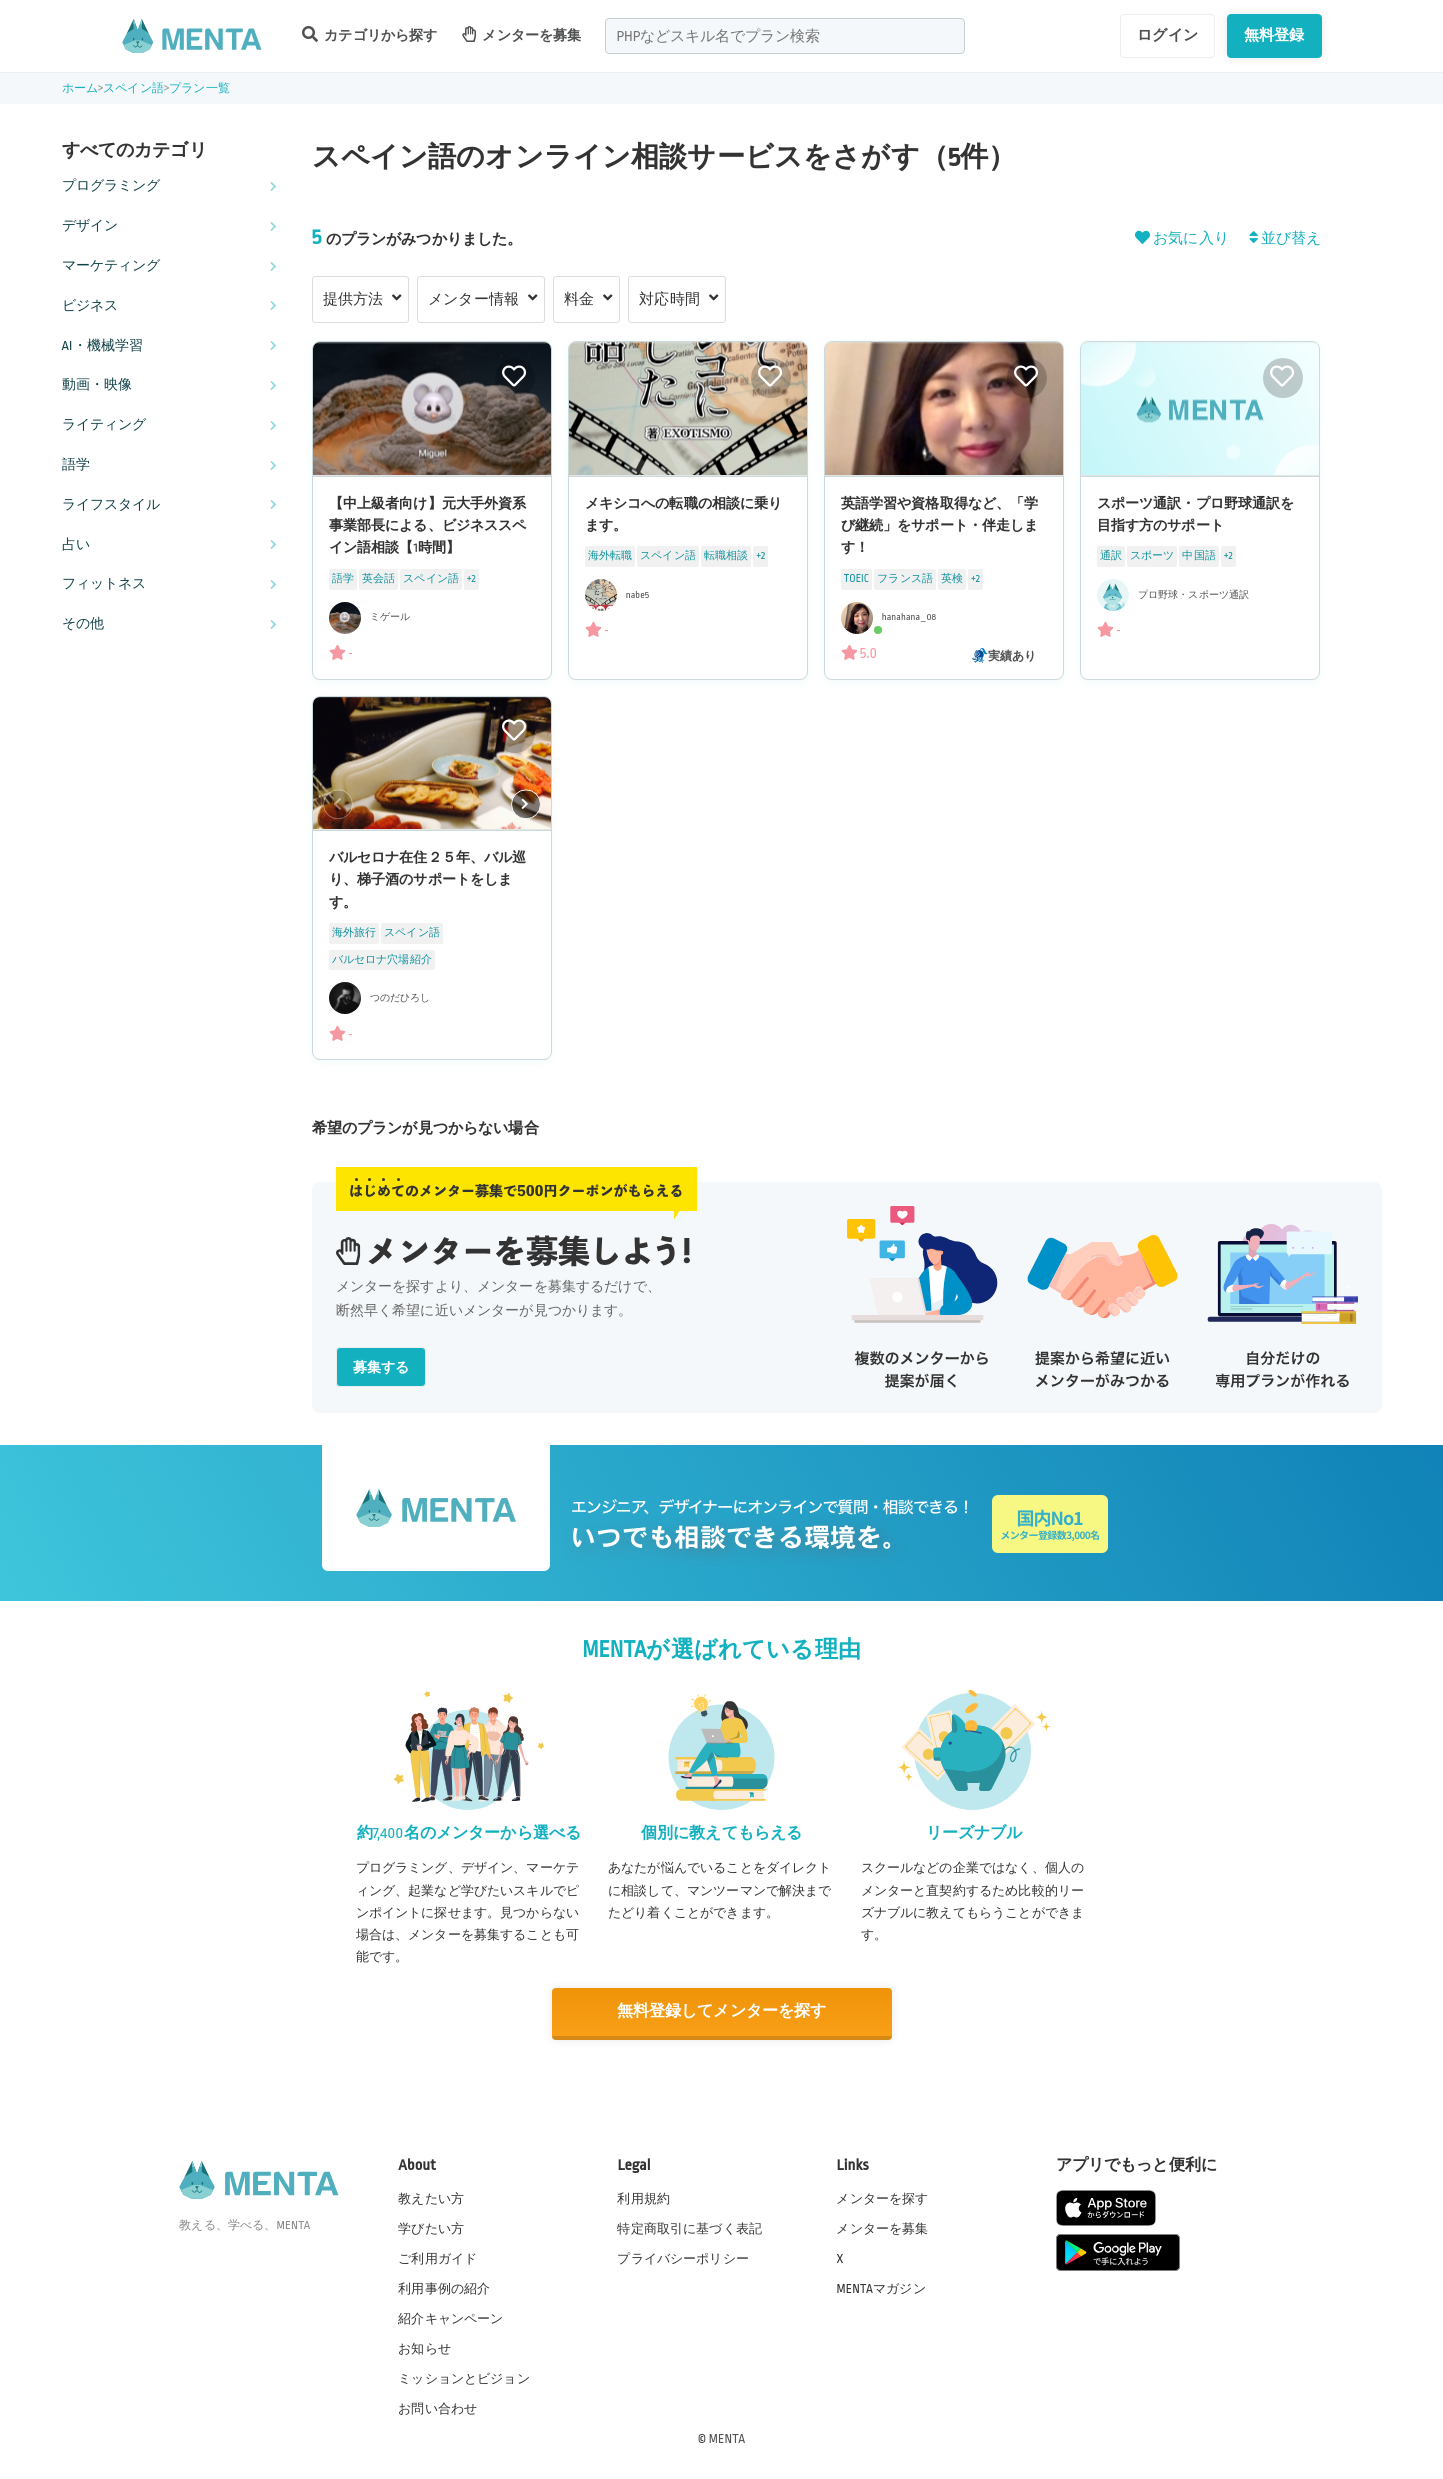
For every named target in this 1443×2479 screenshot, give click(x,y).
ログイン (1167, 35)
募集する (381, 1367)
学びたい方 (431, 2227)
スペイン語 (133, 88)
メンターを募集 (522, 34)
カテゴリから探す (370, 34)
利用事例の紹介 (444, 2288)
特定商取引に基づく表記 (689, 2227)
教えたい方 (431, 2197)
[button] (526, 804)
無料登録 (1274, 35)
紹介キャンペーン (450, 2318)
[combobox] (785, 36)
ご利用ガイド (437, 2257)
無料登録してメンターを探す (722, 2011)
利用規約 (643, 2197)
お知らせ (424, 2348)
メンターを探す (882, 2197)
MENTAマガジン (880, 2288)
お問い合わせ (437, 2408)
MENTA (727, 2438)
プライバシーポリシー (683, 2257)
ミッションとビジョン (464, 2378)
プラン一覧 (199, 88)
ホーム (80, 88)
